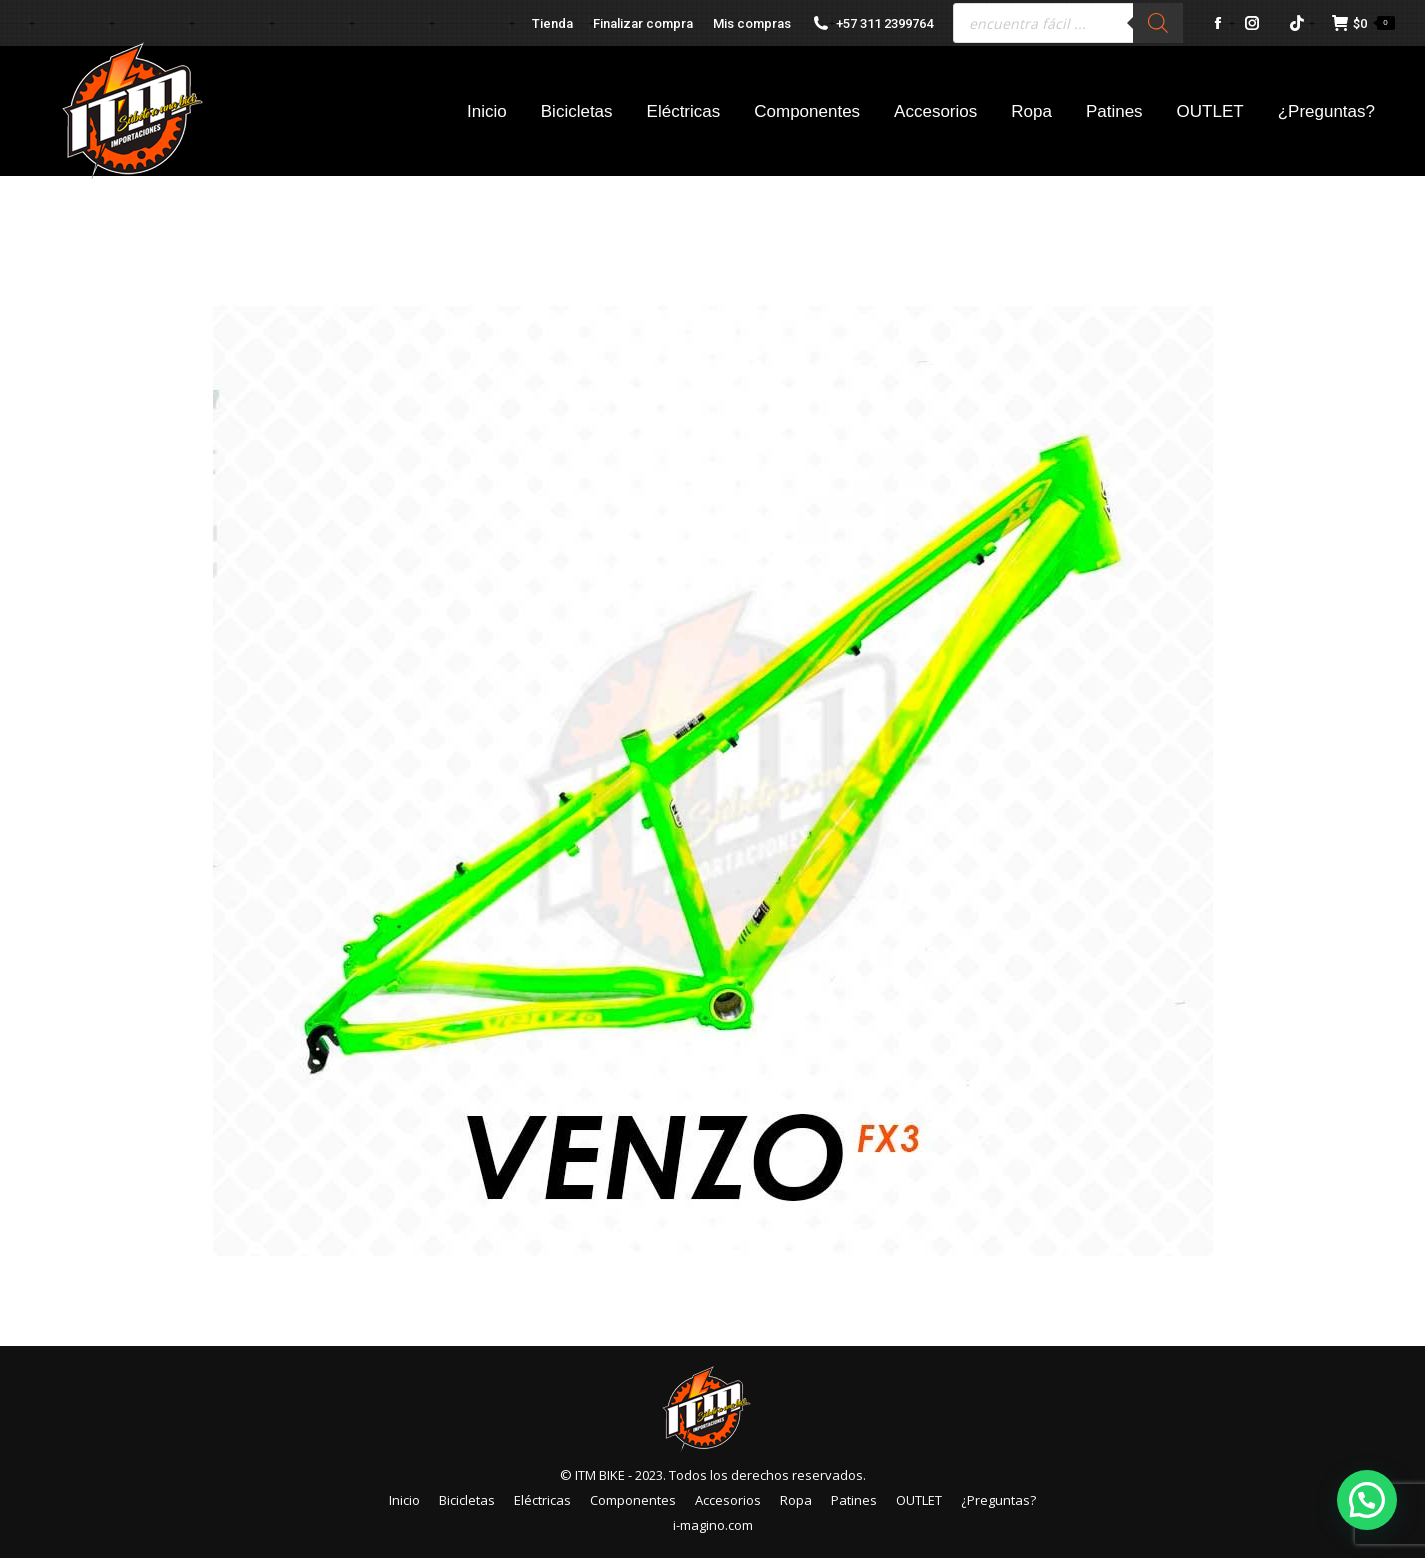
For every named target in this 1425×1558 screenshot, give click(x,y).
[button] (1367, 1500)
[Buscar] (1158, 23)
